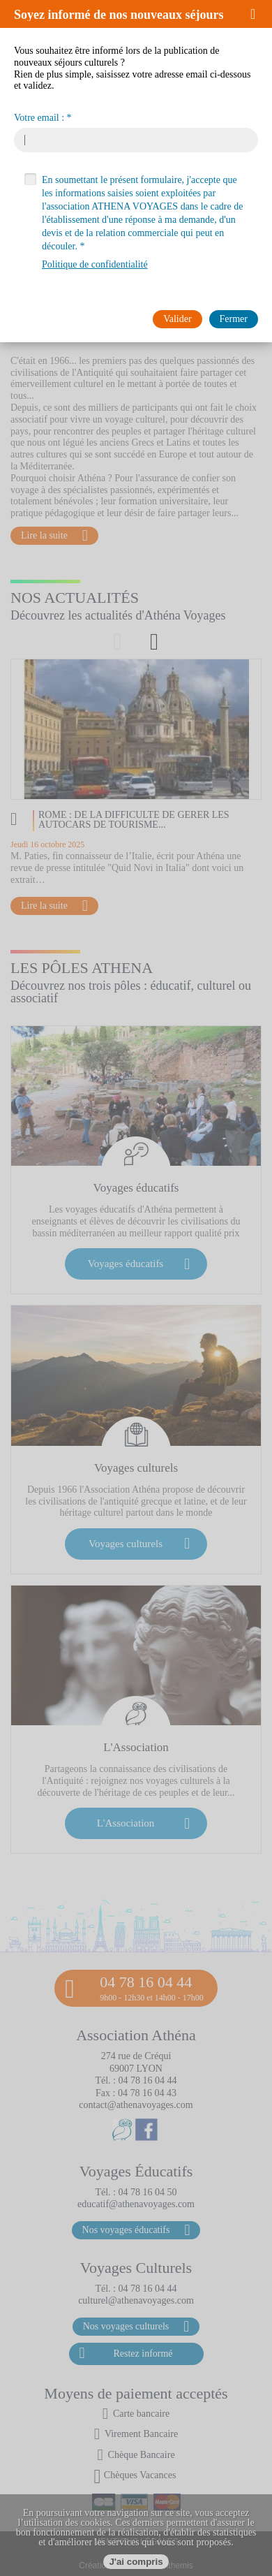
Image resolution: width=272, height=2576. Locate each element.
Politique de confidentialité (95, 264)
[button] (257, 14)
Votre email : (39, 118)
